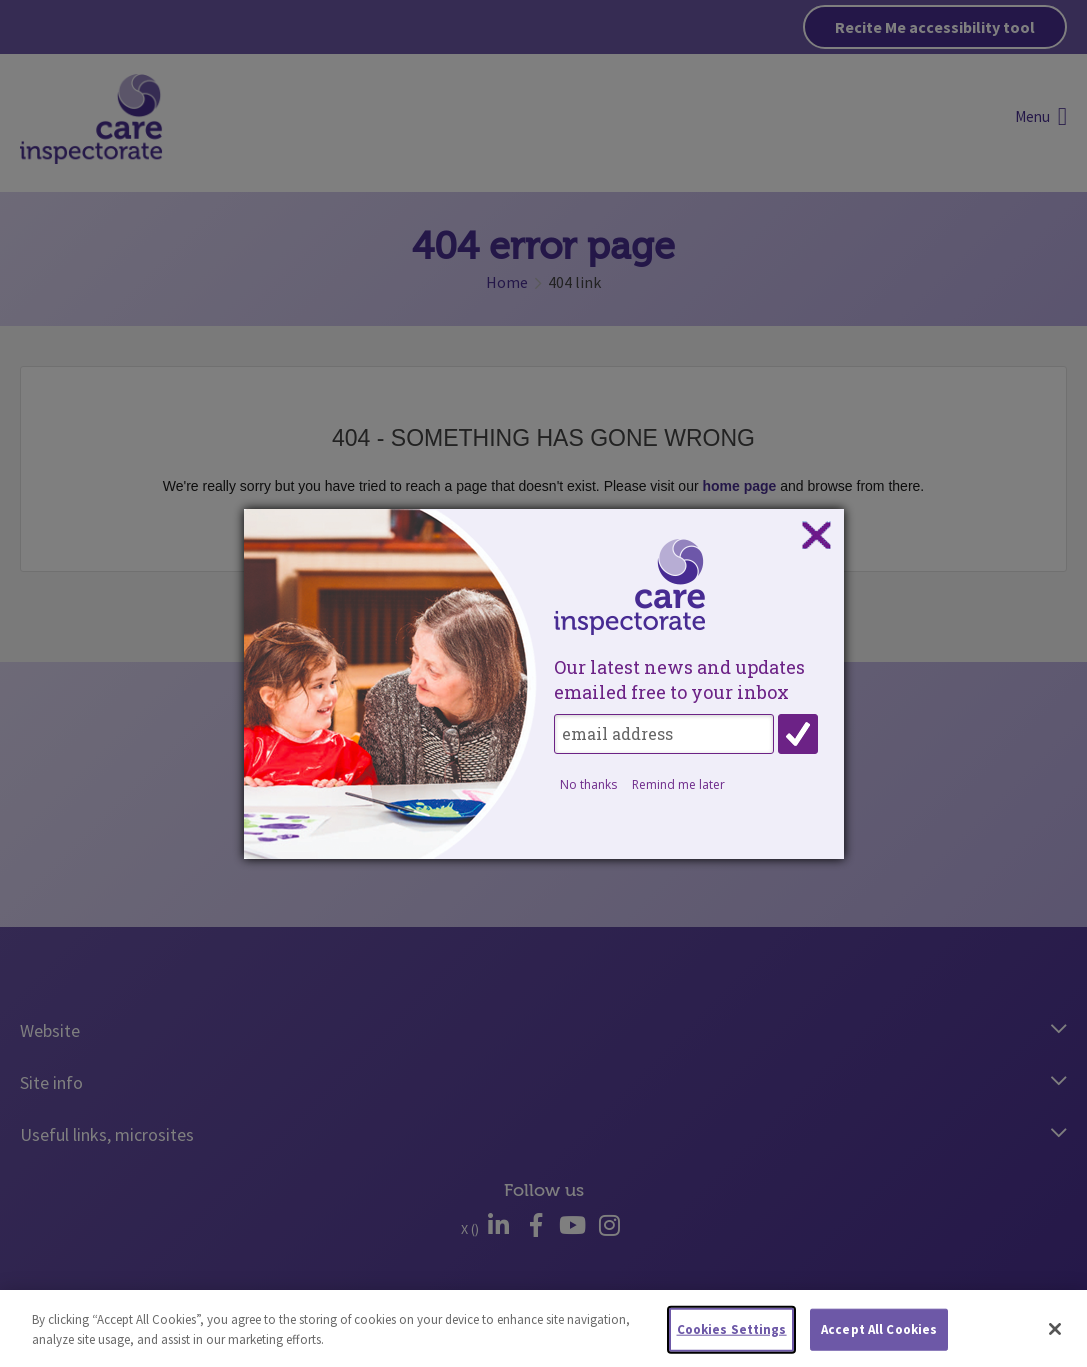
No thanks (588, 784)
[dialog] (544, 684)
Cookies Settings (732, 1334)
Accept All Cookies (879, 1334)
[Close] (1055, 1334)
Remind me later (678, 784)
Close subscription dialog (816, 536)
